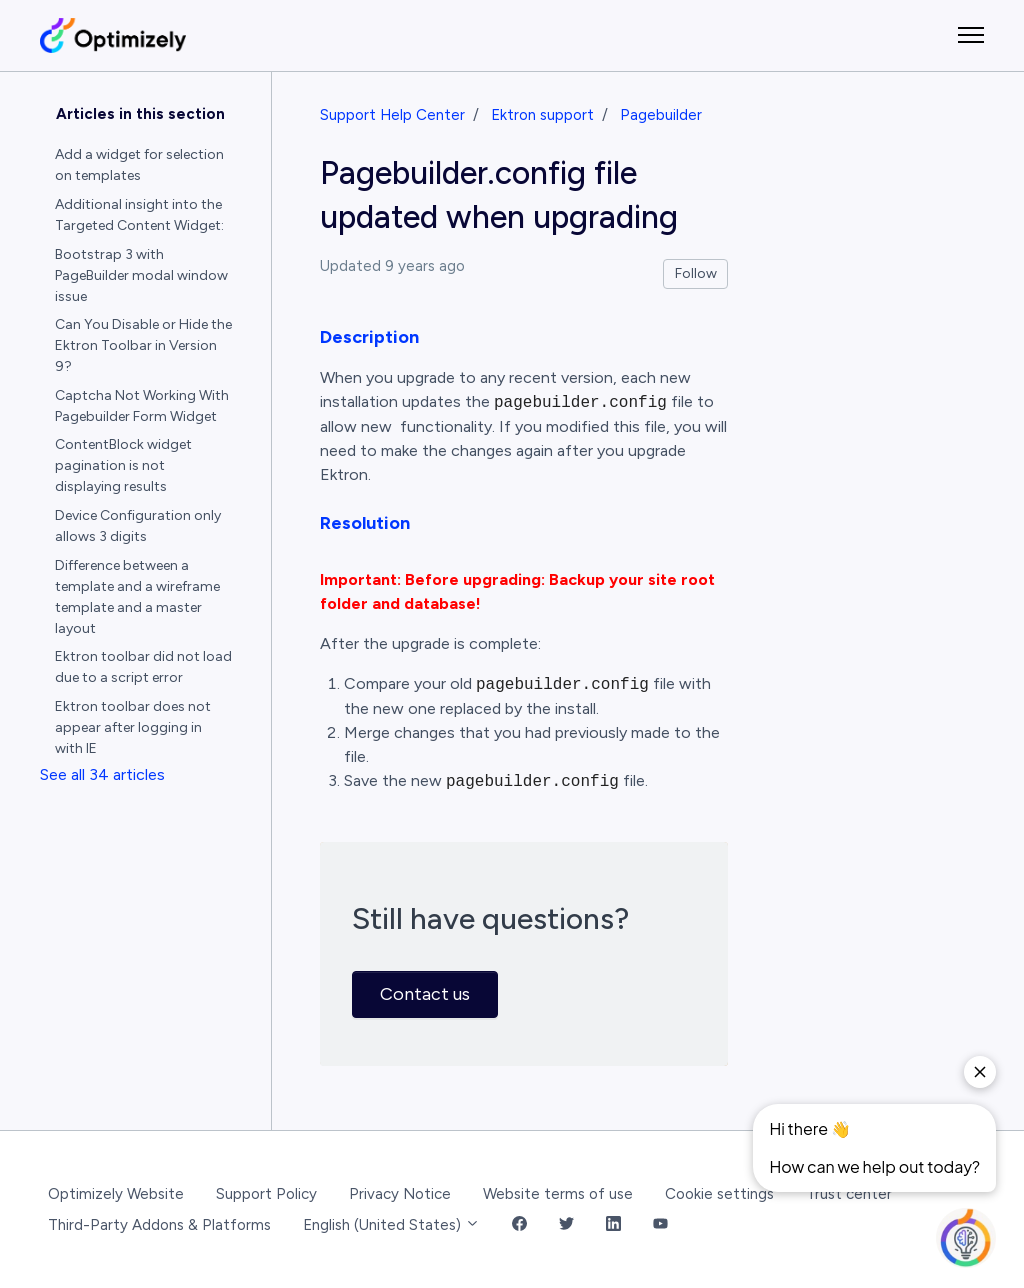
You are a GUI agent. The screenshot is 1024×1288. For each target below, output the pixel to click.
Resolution (365, 523)
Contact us (425, 994)
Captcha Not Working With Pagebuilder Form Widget (142, 406)
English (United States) (391, 1225)
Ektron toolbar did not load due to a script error (143, 667)
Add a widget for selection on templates (139, 165)
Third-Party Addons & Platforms (159, 1225)
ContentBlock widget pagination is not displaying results (123, 465)
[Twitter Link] (566, 1225)
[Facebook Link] (519, 1225)
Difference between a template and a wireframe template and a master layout (137, 597)
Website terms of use (558, 1194)
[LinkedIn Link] (613, 1225)
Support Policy (266, 1194)
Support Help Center (392, 115)
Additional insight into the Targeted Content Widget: (139, 215)
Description (369, 337)
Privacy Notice (400, 1194)
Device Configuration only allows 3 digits (138, 526)
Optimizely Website (116, 1194)
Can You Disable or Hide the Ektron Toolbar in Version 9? (143, 345)
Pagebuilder (661, 115)
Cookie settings (719, 1194)
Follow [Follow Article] (696, 273)
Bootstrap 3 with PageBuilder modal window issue (141, 275)
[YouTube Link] (660, 1225)
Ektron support (542, 115)
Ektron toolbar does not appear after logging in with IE (133, 727)
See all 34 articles (102, 774)
